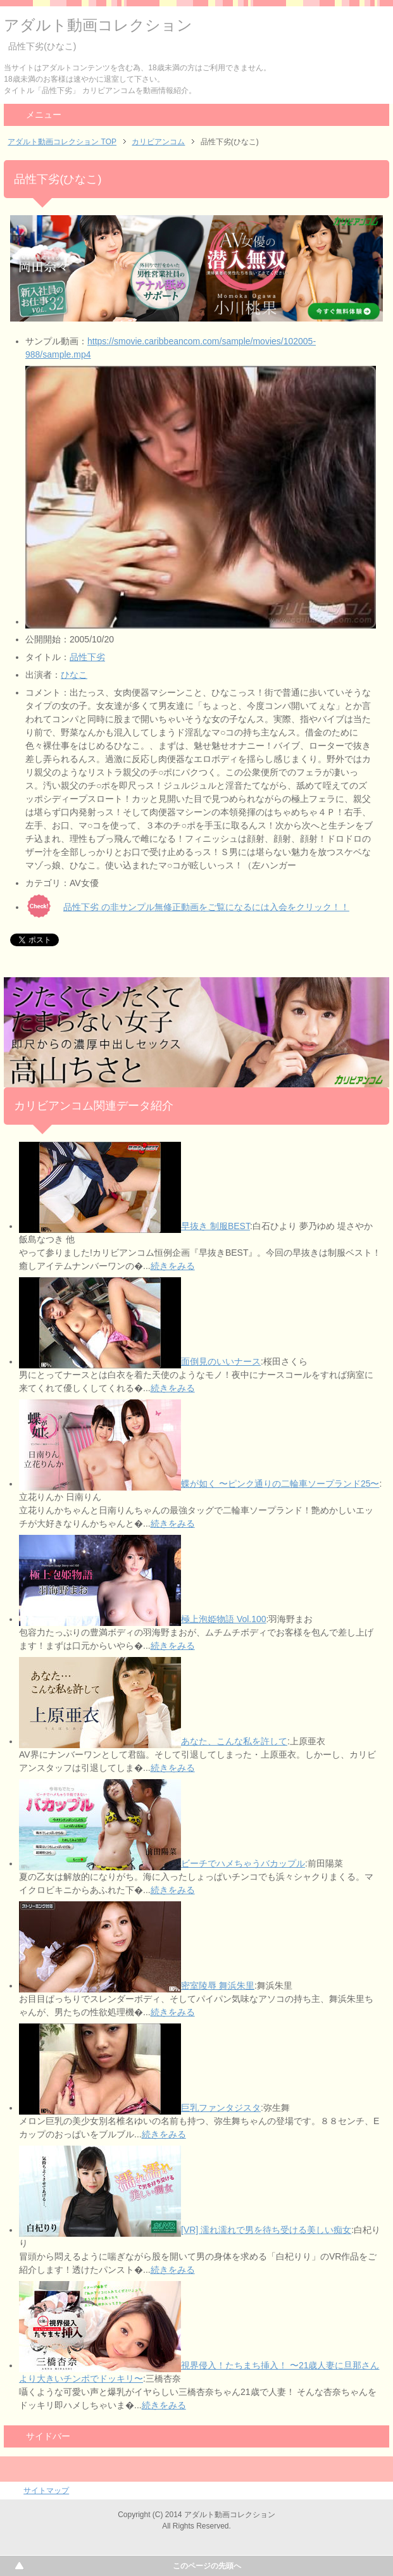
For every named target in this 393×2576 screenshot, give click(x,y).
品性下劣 (87, 657)
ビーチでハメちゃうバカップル (243, 1863)
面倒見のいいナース (221, 1361)
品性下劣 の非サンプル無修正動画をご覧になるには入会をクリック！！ (206, 907)
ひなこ (74, 675)
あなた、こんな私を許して (234, 1741)
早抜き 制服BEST (215, 1226)
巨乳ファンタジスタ (221, 2108)
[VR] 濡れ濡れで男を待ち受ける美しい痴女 (266, 2230)
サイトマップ (46, 2490)
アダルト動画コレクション (98, 25)
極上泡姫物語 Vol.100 (223, 1619)
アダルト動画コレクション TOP (62, 141)
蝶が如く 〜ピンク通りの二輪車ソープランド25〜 (280, 1484)
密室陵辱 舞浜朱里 (217, 1985)
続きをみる (173, 1266)
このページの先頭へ (207, 2565)
